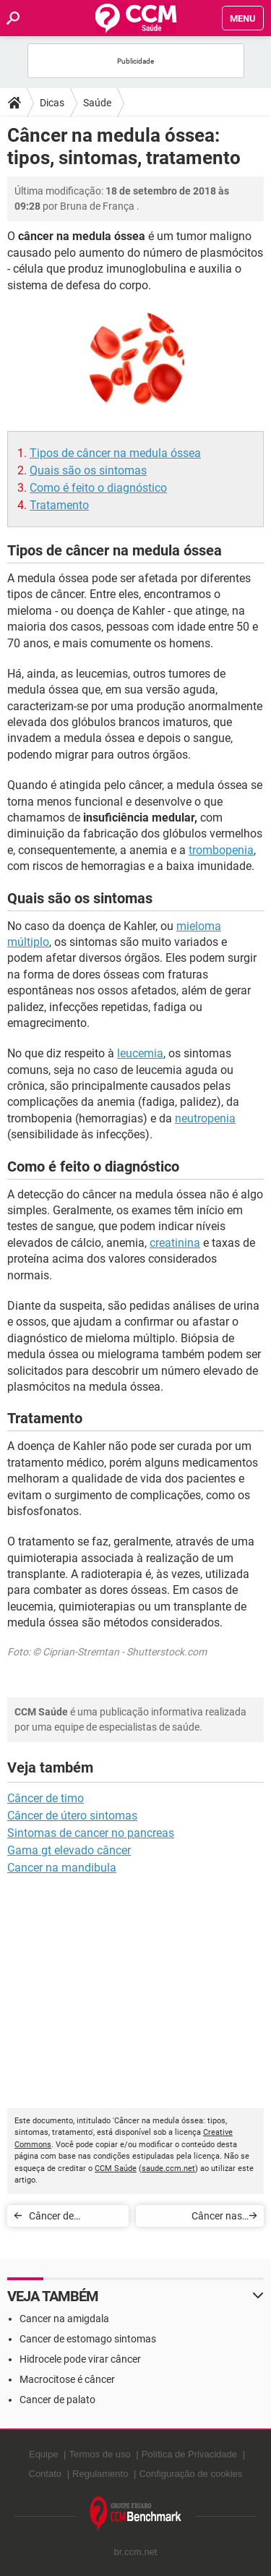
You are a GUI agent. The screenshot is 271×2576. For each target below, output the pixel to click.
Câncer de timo (45, 1798)
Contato (45, 2473)
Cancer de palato (57, 2399)
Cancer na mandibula (61, 1868)
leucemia (140, 1053)
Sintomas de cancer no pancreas (90, 1833)
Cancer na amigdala (64, 2318)
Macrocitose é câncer (67, 2379)
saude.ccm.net (168, 2168)
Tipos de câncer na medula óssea (115, 453)
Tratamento (59, 505)
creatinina (175, 1243)
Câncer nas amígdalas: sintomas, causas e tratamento (194, 2218)
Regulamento (100, 2473)
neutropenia (205, 1118)
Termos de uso (99, 2454)
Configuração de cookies (190, 2473)
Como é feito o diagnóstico (98, 488)
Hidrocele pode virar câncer (80, 2359)
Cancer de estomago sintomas (88, 2339)
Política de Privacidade (189, 2454)
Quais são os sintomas (88, 470)
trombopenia (221, 850)
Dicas (52, 102)
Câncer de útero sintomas (72, 1815)
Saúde (97, 102)
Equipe (43, 2454)
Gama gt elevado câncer (69, 1850)
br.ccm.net (136, 2551)
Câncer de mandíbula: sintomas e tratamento (54, 2218)
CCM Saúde (116, 2168)
